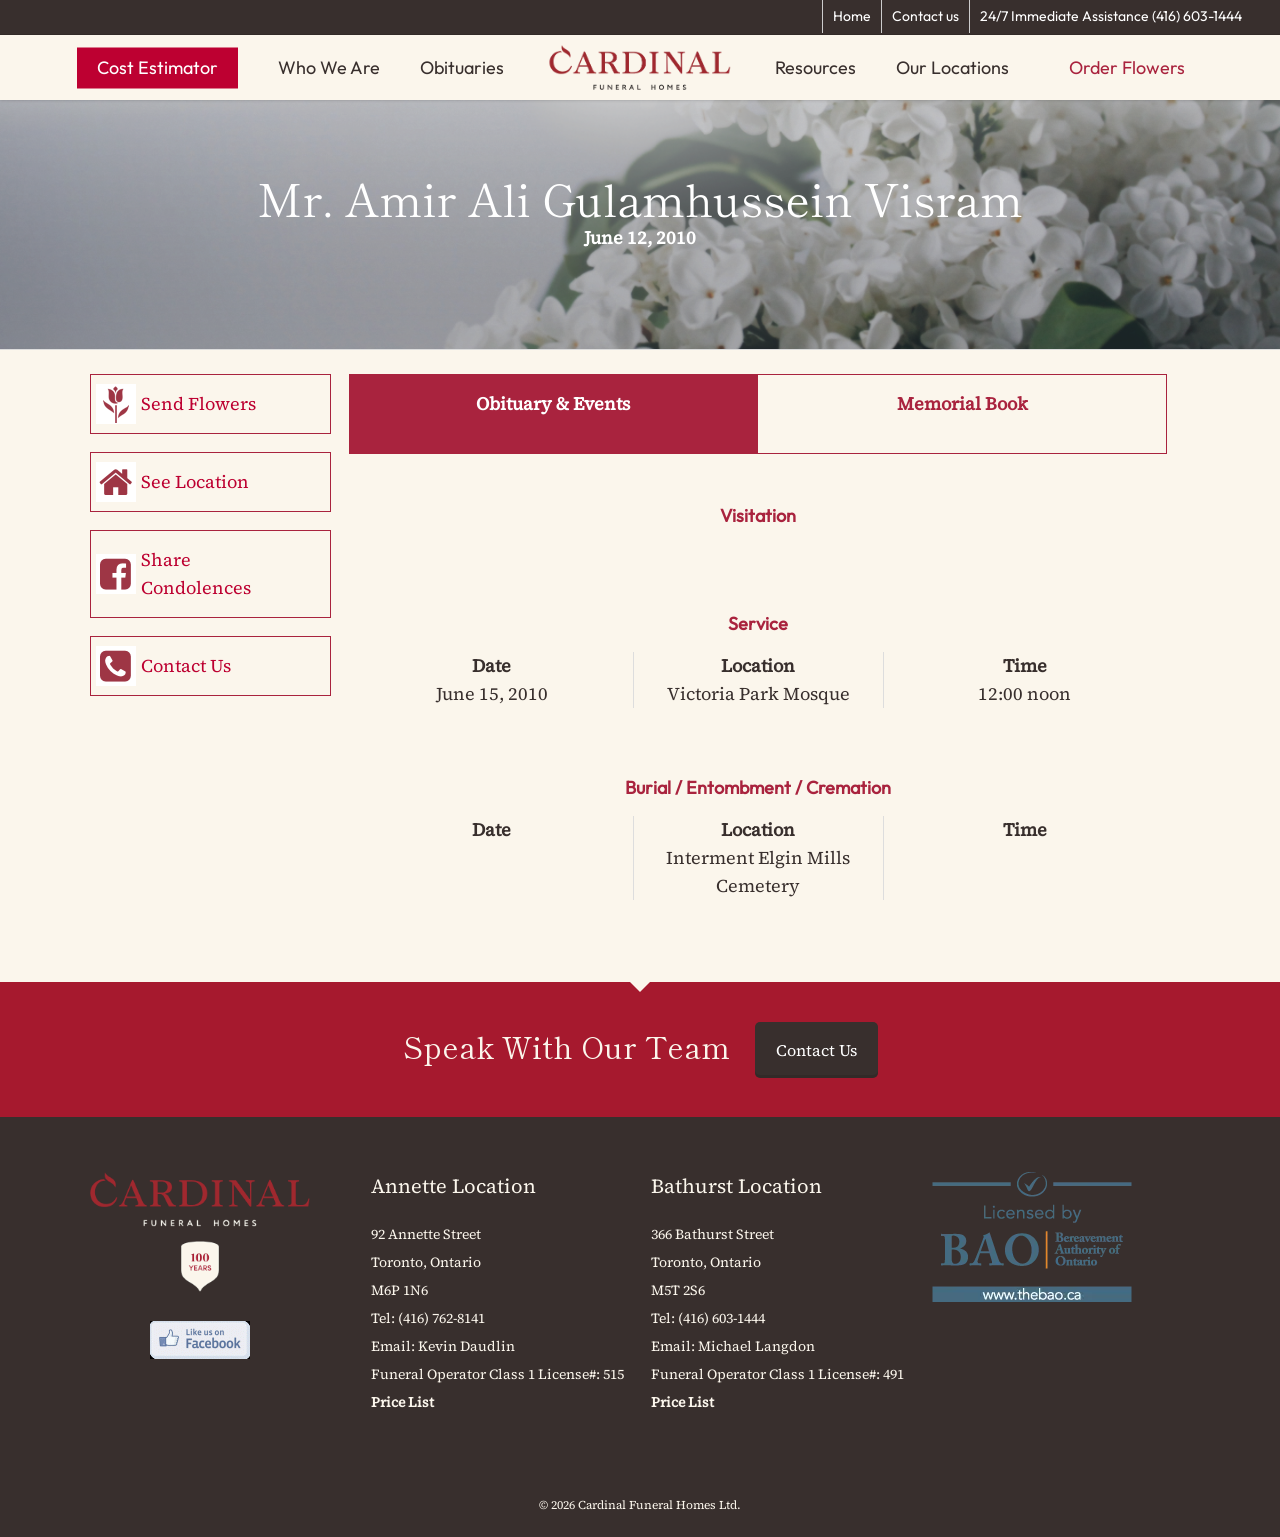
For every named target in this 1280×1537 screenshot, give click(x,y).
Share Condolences (196, 573)
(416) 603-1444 (721, 1318)
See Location (195, 481)
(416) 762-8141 (441, 1318)
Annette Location (453, 1186)
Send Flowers (198, 403)
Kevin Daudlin (466, 1346)
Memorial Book (962, 403)
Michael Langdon (756, 1346)
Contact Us (186, 665)
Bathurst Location (736, 1186)
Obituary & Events (553, 403)
